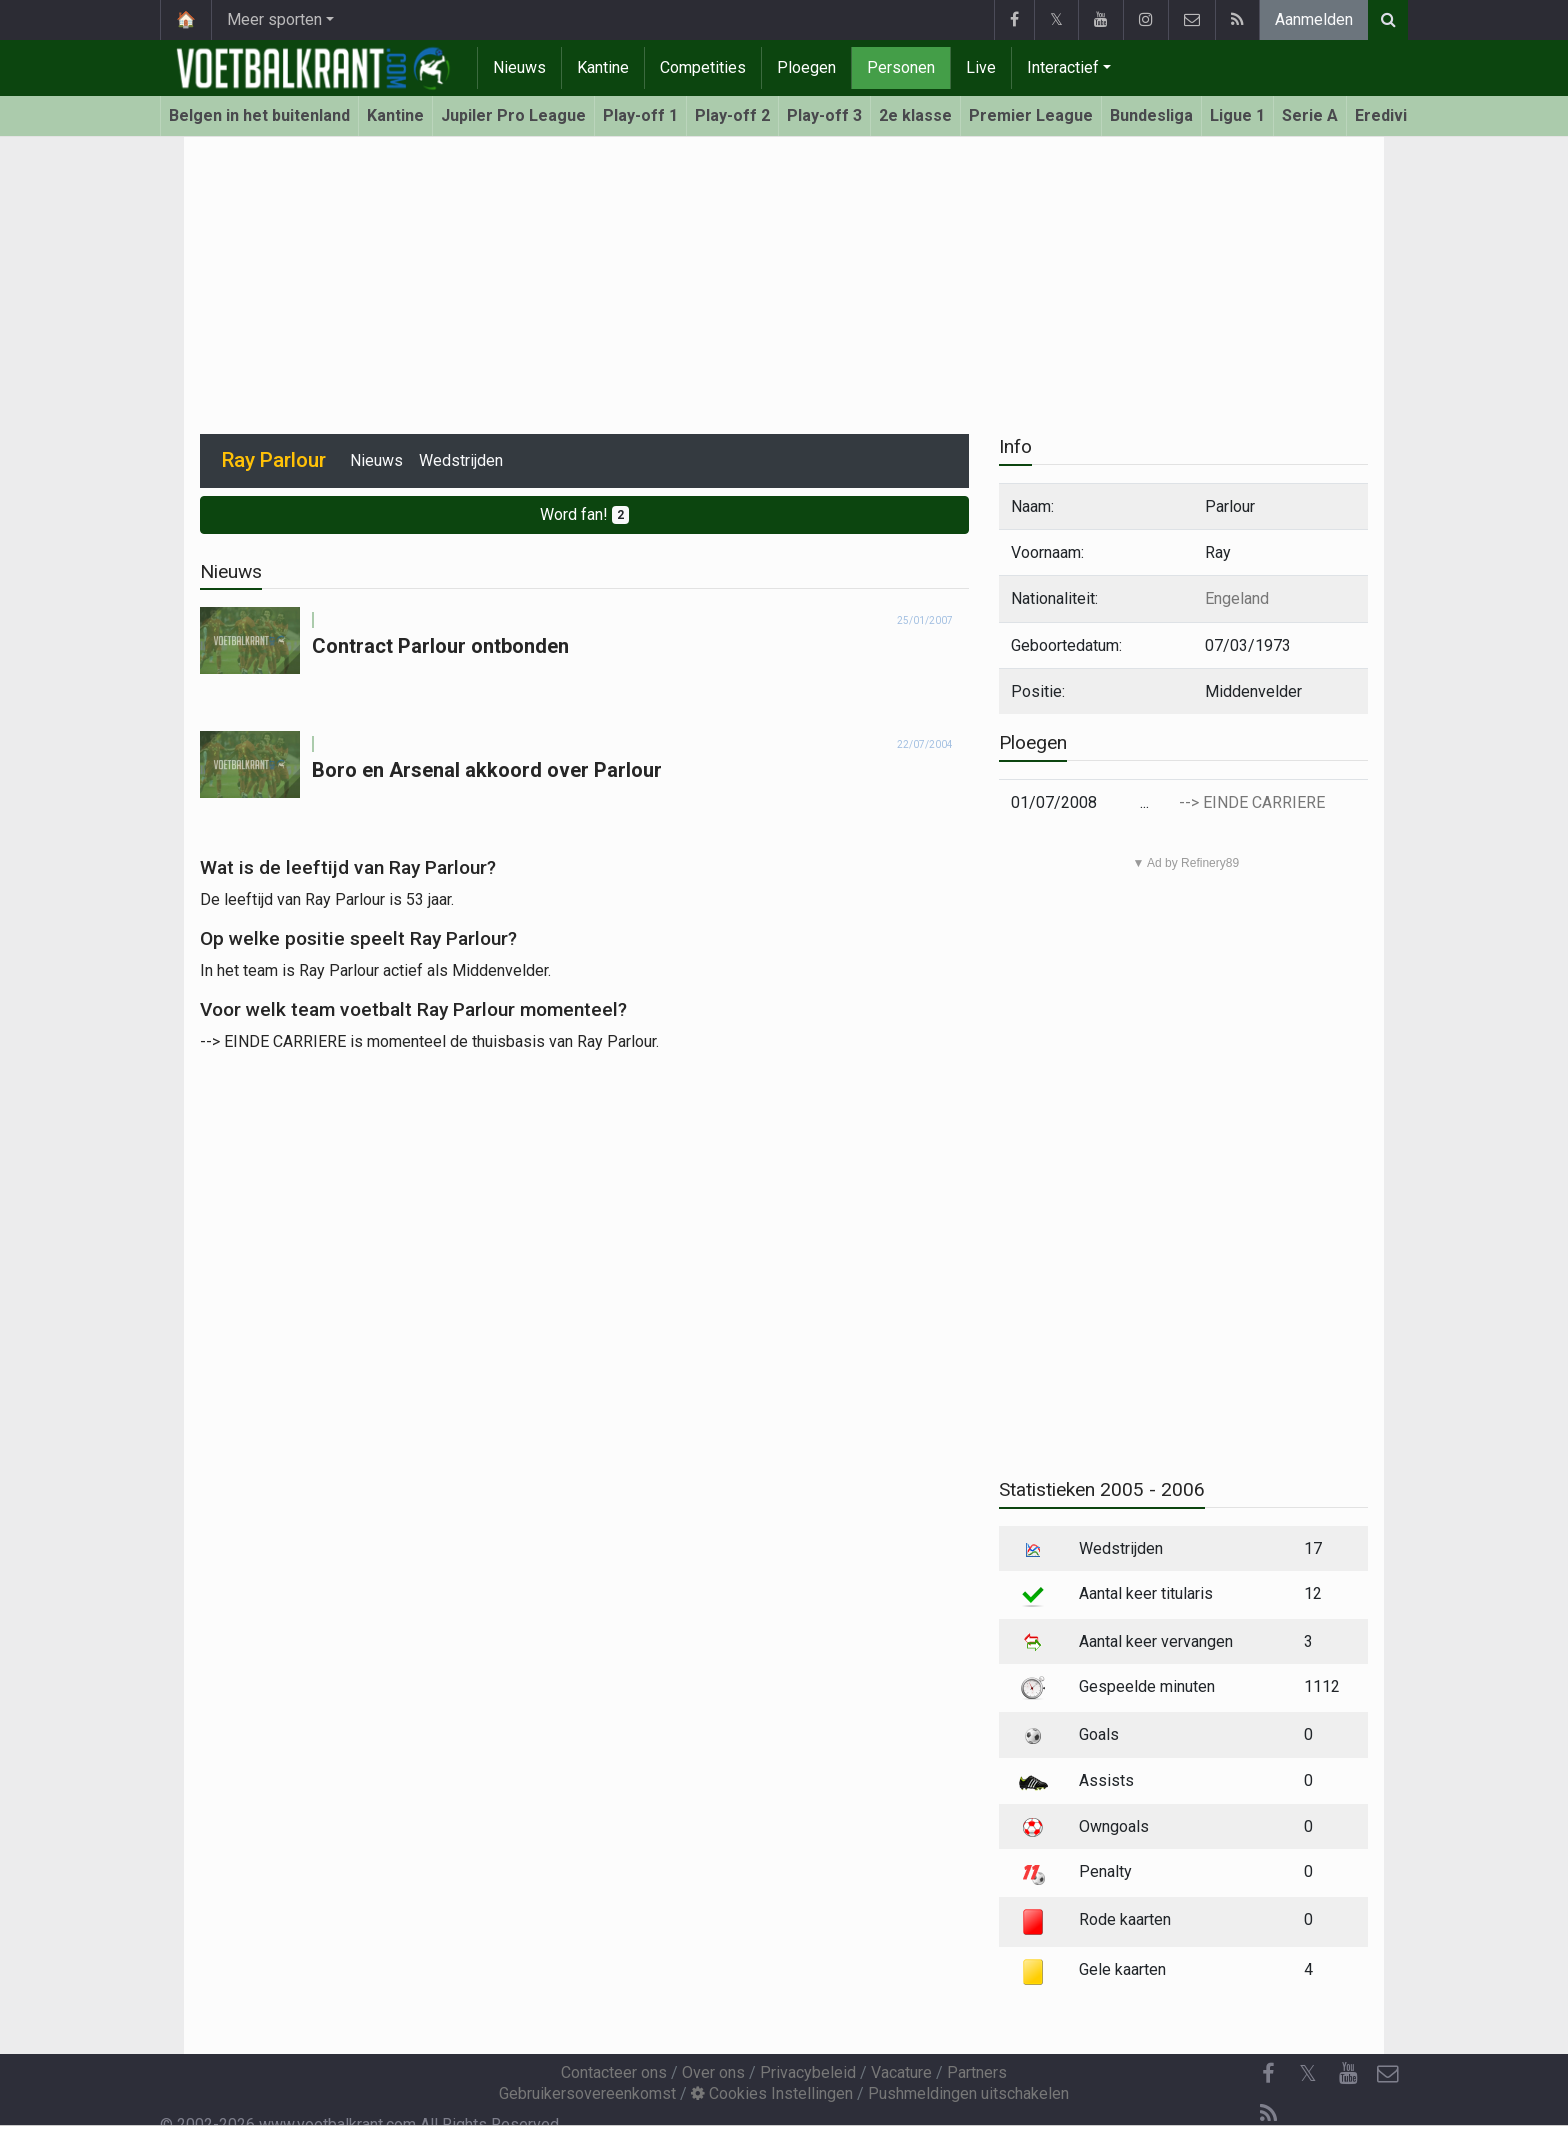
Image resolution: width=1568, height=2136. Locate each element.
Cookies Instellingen (772, 2093)
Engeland (1237, 598)
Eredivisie (1392, 115)
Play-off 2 (732, 115)
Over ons (713, 2072)
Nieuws (519, 67)
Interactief (1063, 67)
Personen (901, 67)
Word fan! (584, 514)
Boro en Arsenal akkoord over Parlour (487, 770)
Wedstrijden (461, 460)
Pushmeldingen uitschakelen (968, 2093)
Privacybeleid (808, 2072)
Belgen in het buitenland (259, 115)
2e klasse (915, 115)
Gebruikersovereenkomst (587, 2093)
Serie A (1310, 115)
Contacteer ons (614, 2072)
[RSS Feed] (1268, 2114)
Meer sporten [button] (274, 19)
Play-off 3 (824, 115)
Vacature (901, 2072)
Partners (977, 2072)
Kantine (603, 67)
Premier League (1031, 115)
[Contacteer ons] (1388, 2074)
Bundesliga (1151, 115)
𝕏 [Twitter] (1308, 2073)
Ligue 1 (1237, 115)
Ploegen (806, 67)
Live (981, 67)
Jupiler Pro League (513, 115)
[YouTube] (1348, 2074)
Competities (703, 67)
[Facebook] (1268, 2074)
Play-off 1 (640, 115)
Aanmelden (1314, 19)
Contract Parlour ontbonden (440, 646)
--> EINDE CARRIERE (1252, 802)
